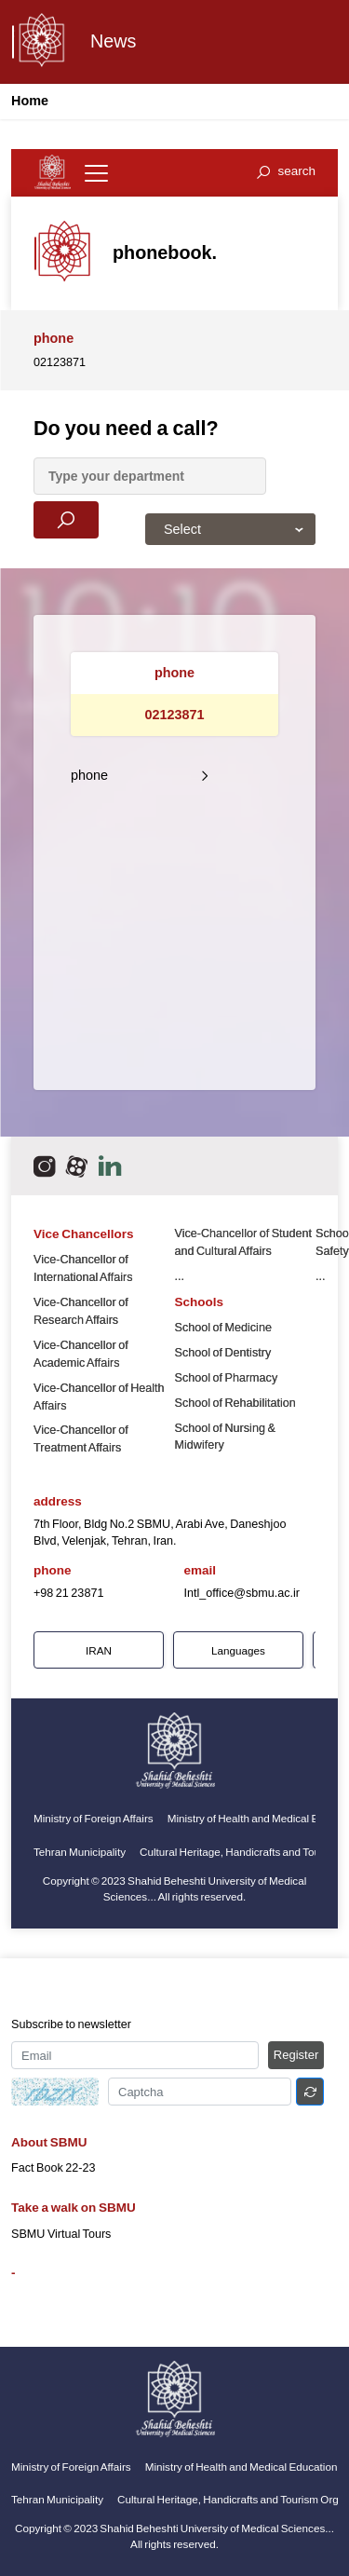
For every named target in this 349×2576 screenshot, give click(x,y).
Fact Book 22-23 (53, 2167)
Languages (238, 1650)
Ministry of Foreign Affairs (94, 1818)
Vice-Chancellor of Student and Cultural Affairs (244, 1242)
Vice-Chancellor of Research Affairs (81, 1311)
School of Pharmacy (226, 1377)
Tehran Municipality (80, 1852)
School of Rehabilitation (235, 1403)
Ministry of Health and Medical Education (241, 2466)
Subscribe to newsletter (71, 2024)
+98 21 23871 (68, 1593)
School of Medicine (223, 1327)
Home (29, 100)
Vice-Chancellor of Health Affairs (99, 1397)
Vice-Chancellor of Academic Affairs (81, 1354)
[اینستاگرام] (44, 1166)
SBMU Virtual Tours (61, 2234)
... (180, 1276)
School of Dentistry (223, 1352)
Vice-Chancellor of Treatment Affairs (81, 1439)
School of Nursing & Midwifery (225, 1437)
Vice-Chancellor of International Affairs (83, 1268)
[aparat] (76, 1166)
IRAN (99, 1650)
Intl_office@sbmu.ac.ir (242, 1593)
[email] (110, 1166)
